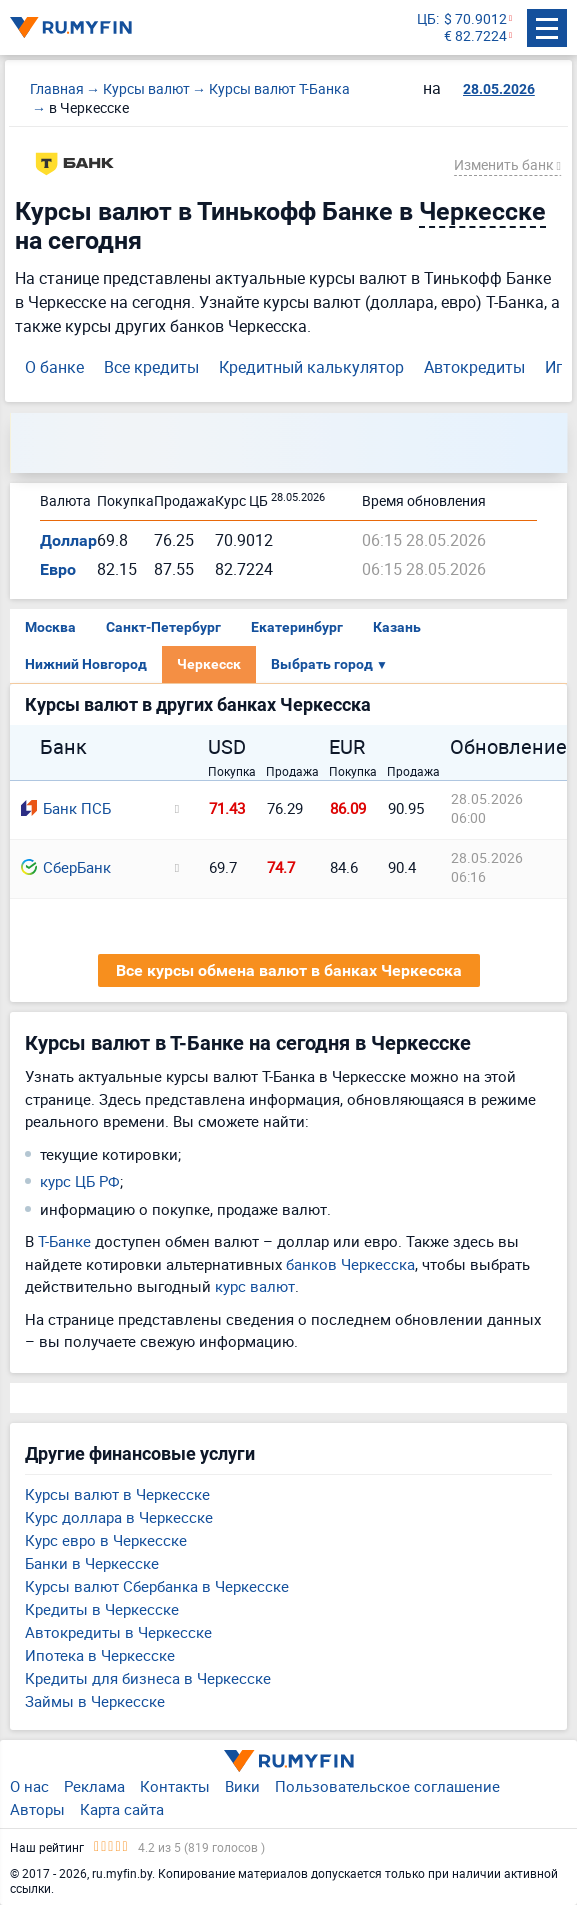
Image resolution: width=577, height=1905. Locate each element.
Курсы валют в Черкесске (117, 1494)
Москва (50, 627)
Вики (242, 1786)
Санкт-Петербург (163, 627)
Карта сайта (122, 1809)
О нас (29, 1786)
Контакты (175, 1786)
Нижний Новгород (86, 664)
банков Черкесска (350, 1264)
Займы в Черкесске (95, 1701)
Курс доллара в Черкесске (119, 1517)
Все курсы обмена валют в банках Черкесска (289, 970)
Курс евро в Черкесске (106, 1540)
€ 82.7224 (475, 36)
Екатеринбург (297, 627)
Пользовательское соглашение (387, 1786)
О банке (54, 367)
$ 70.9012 (475, 19)
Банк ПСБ (66, 808)
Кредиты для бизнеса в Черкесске (148, 1678)
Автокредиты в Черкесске (118, 1632)
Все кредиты (151, 367)
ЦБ (426, 19)
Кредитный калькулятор (311, 367)
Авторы (37, 1809)
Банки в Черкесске (92, 1563)
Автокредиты (474, 367)
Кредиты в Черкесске (102, 1609)
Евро (58, 569)
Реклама (94, 1786)
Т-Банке (64, 1241)
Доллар (68, 540)
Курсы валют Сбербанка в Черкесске (157, 1586)
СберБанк (66, 867)
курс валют (255, 1286)
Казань (397, 627)
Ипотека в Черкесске (100, 1655)
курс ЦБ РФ (80, 1181)
